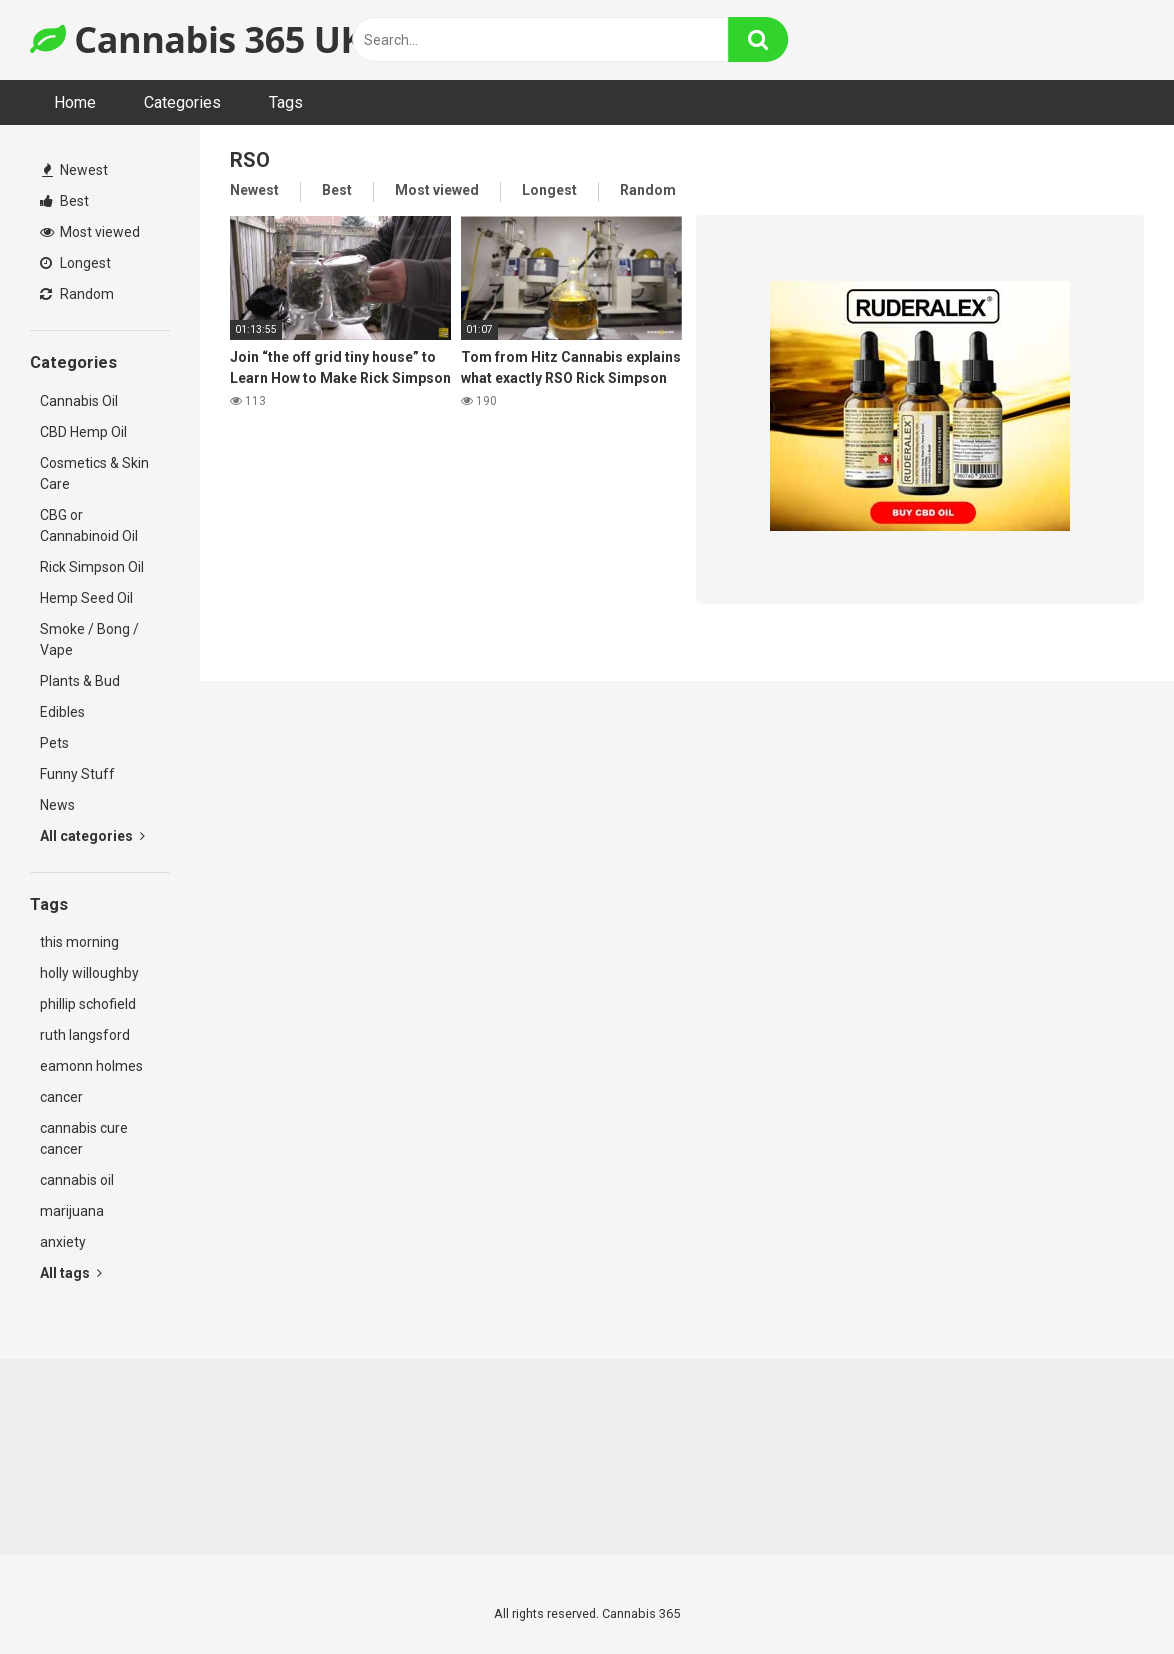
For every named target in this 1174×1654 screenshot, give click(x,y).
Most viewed (90, 232)
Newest (75, 170)
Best (64, 201)
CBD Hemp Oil (83, 432)
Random (77, 294)
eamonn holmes (91, 1066)
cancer (61, 1097)
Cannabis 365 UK (197, 39)
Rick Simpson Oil (92, 567)
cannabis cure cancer (84, 1138)
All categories (92, 836)
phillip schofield (88, 1004)
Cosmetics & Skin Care (94, 473)
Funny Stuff (77, 774)
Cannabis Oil (79, 401)
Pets (54, 743)
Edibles (62, 712)
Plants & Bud (80, 681)
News (57, 805)
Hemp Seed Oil (86, 598)
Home (75, 102)
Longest (75, 263)
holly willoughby (89, 973)
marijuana (72, 1211)
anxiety (63, 1242)
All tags (71, 1273)
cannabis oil (77, 1180)
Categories (182, 102)
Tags (286, 102)
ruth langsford (85, 1035)
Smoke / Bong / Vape (89, 639)
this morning (79, 942)
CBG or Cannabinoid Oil (89, 525)
